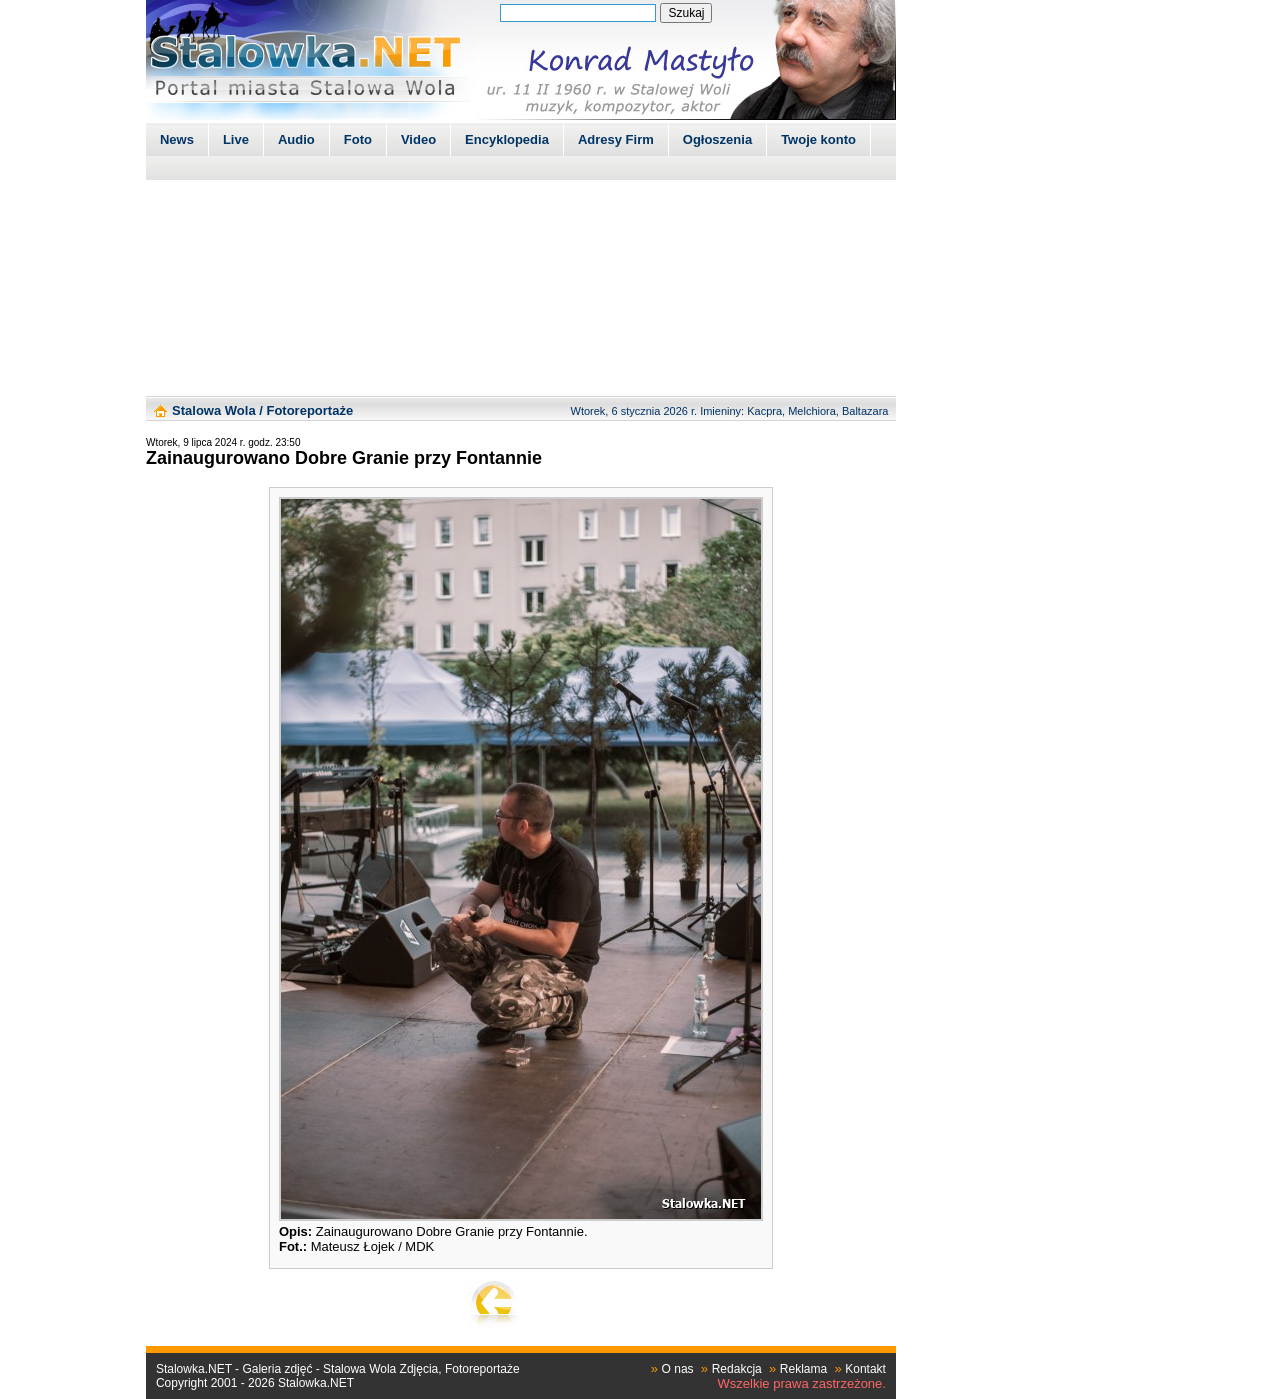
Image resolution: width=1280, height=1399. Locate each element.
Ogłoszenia (717, 139)
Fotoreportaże (309, 410)
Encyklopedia (507, 139)
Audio (296, 139)
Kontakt (865, 1369)
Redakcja (737, 1369)
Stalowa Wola (214, 410)
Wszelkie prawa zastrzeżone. (802, 1383)
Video (418, 139)
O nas (678, 1369)
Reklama (803, 1369)
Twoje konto (818, 139)
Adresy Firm (616, 139)
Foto (358, 139)
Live (236, 139)
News (177, 139)
